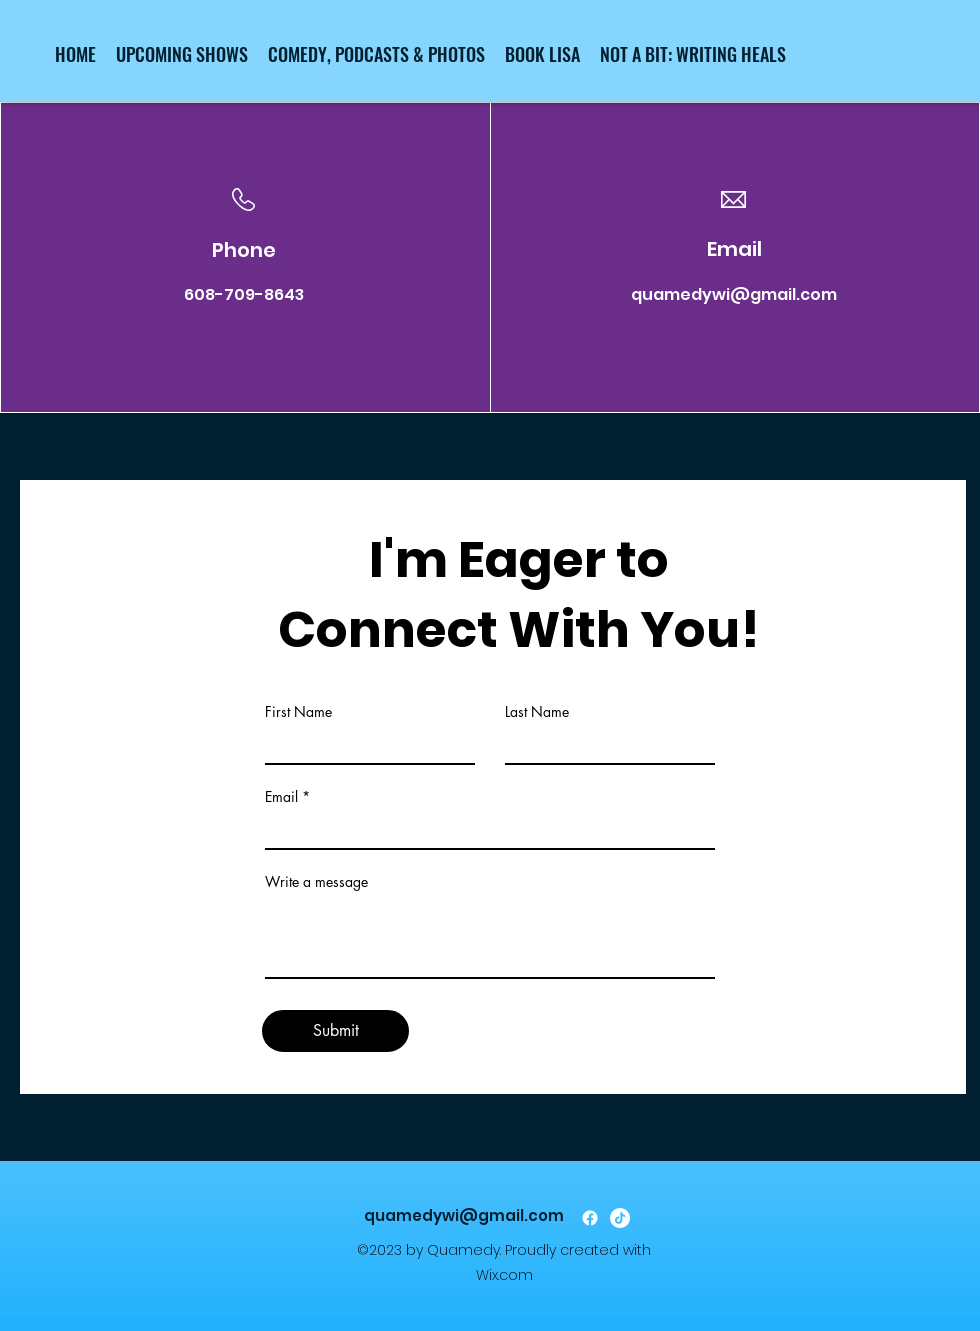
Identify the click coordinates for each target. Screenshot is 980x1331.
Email (281, 797)
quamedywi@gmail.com (734, 294)
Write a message (316, 882)
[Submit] (335, 1031)
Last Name (537, 712)
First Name (298, 712)
